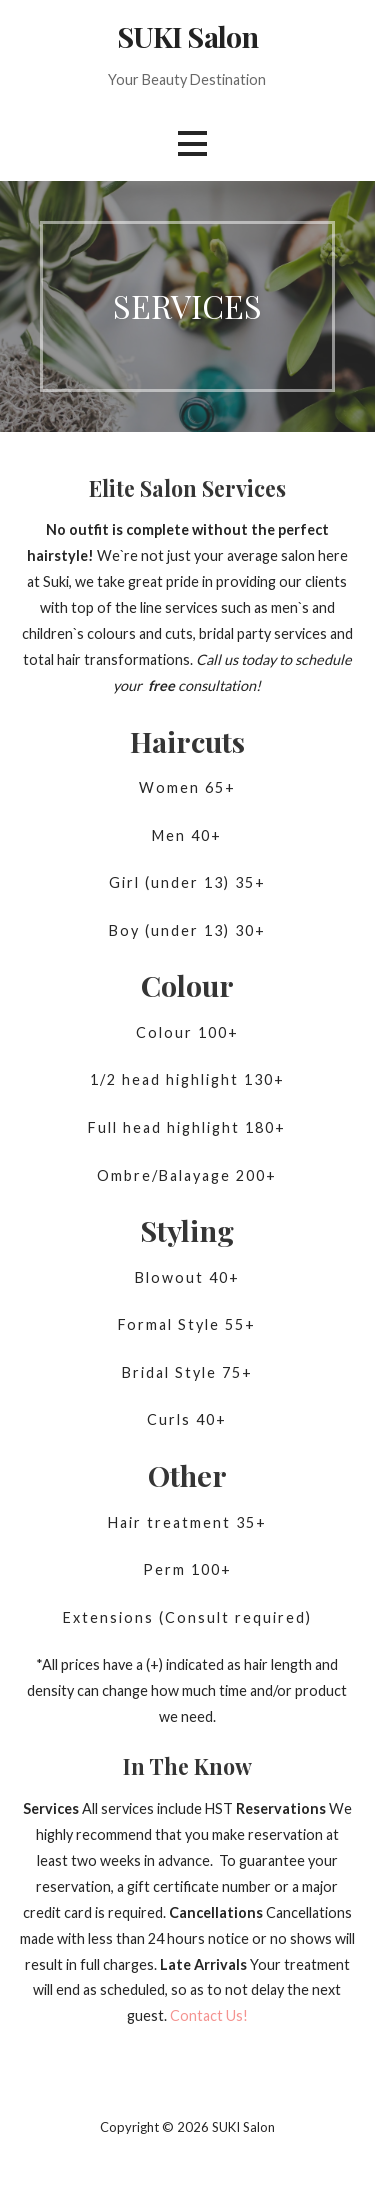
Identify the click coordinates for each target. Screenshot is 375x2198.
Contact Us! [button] (209, 2015)
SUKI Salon (187, 36)
